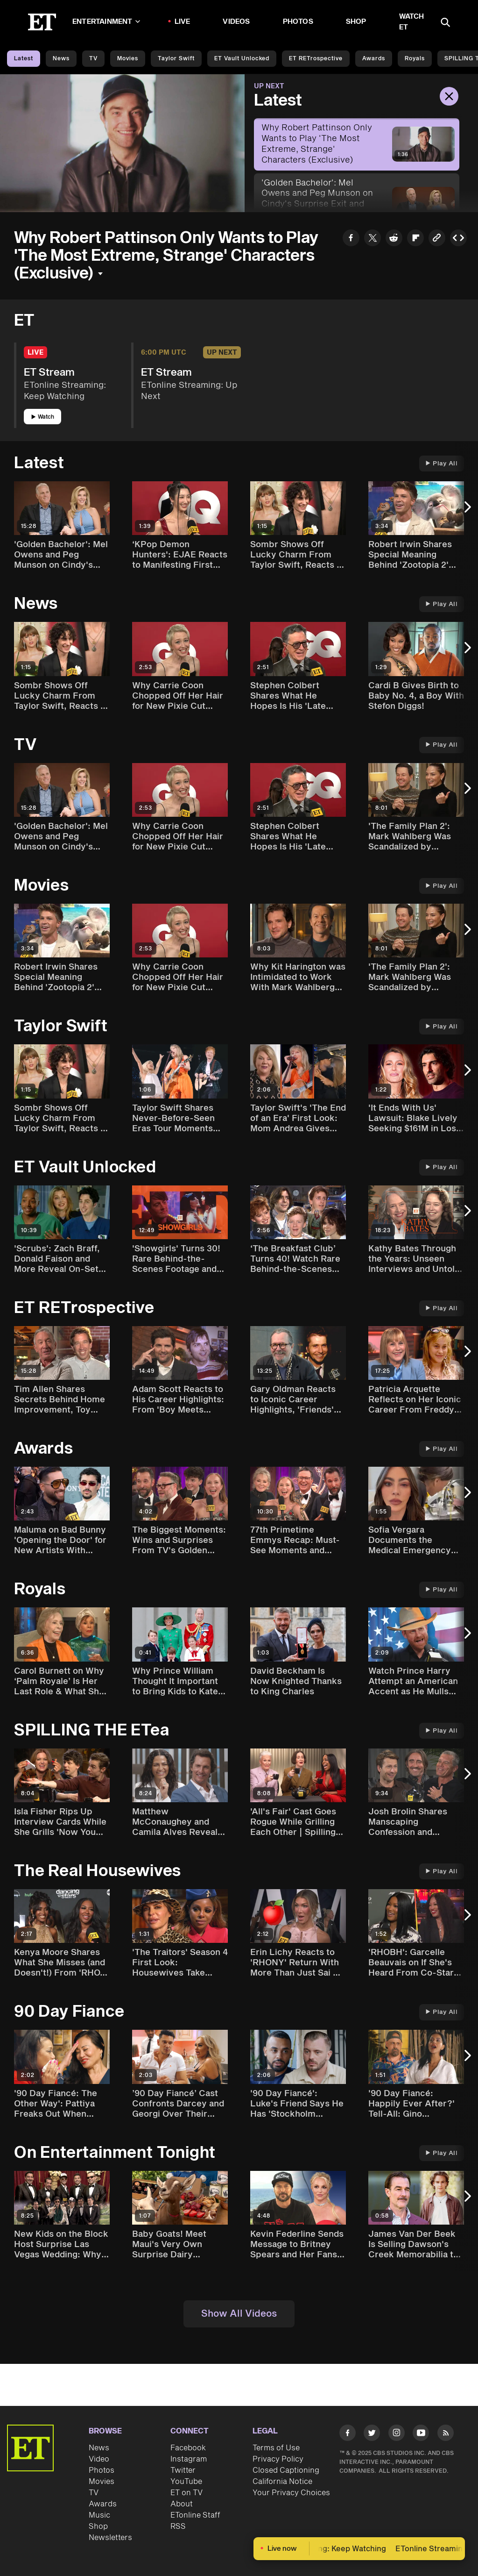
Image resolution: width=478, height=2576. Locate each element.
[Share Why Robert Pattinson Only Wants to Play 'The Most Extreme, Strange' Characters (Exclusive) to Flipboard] (415, 239)
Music (99, 2515)
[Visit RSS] (445, 2434)
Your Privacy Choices (291, 2492)
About (181, 2504)
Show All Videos (239, 2314)
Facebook (188, 2448)
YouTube (186, 2481)
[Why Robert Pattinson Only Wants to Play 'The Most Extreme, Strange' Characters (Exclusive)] (356, 144)
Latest (23, 58)
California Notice (282, 2481)
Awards (373, 58)
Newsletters (110, 2537)
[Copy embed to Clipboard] (458, 239)
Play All (441, 463)
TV (93, 58)
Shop (356, 21)
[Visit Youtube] (421, 2434)
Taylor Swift (176, 58)
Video (99, 2459)
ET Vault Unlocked (241, 58)
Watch (42, 417)
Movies (127, 58)
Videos (236, 21)
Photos (298, 21)
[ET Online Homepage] (42, 22)
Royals (415, 58)
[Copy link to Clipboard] (437, 239)
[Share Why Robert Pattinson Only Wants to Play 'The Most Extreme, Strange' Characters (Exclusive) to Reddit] (394, 239)
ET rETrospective (316, 58)
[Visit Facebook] (347, 2434)
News (61, 58)
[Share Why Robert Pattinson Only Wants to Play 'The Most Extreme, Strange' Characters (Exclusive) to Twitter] (372, 239)
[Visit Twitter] (372, 2434)
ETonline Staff (195, 2515)
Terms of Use (276, 2448)
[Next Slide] (466, 511)
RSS (178, 2526)
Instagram (188, 2459)
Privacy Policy (278, 2459)
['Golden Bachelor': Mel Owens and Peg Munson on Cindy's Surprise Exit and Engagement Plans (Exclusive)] (356, 204)
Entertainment (106, 21)
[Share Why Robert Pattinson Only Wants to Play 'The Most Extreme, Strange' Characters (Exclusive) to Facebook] (351, 239)
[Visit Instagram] (396, 2434)
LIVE (182, 21)
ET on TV (186, 2492)
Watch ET (411, 22)
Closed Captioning (286, 2470)
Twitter (183, 2470)
